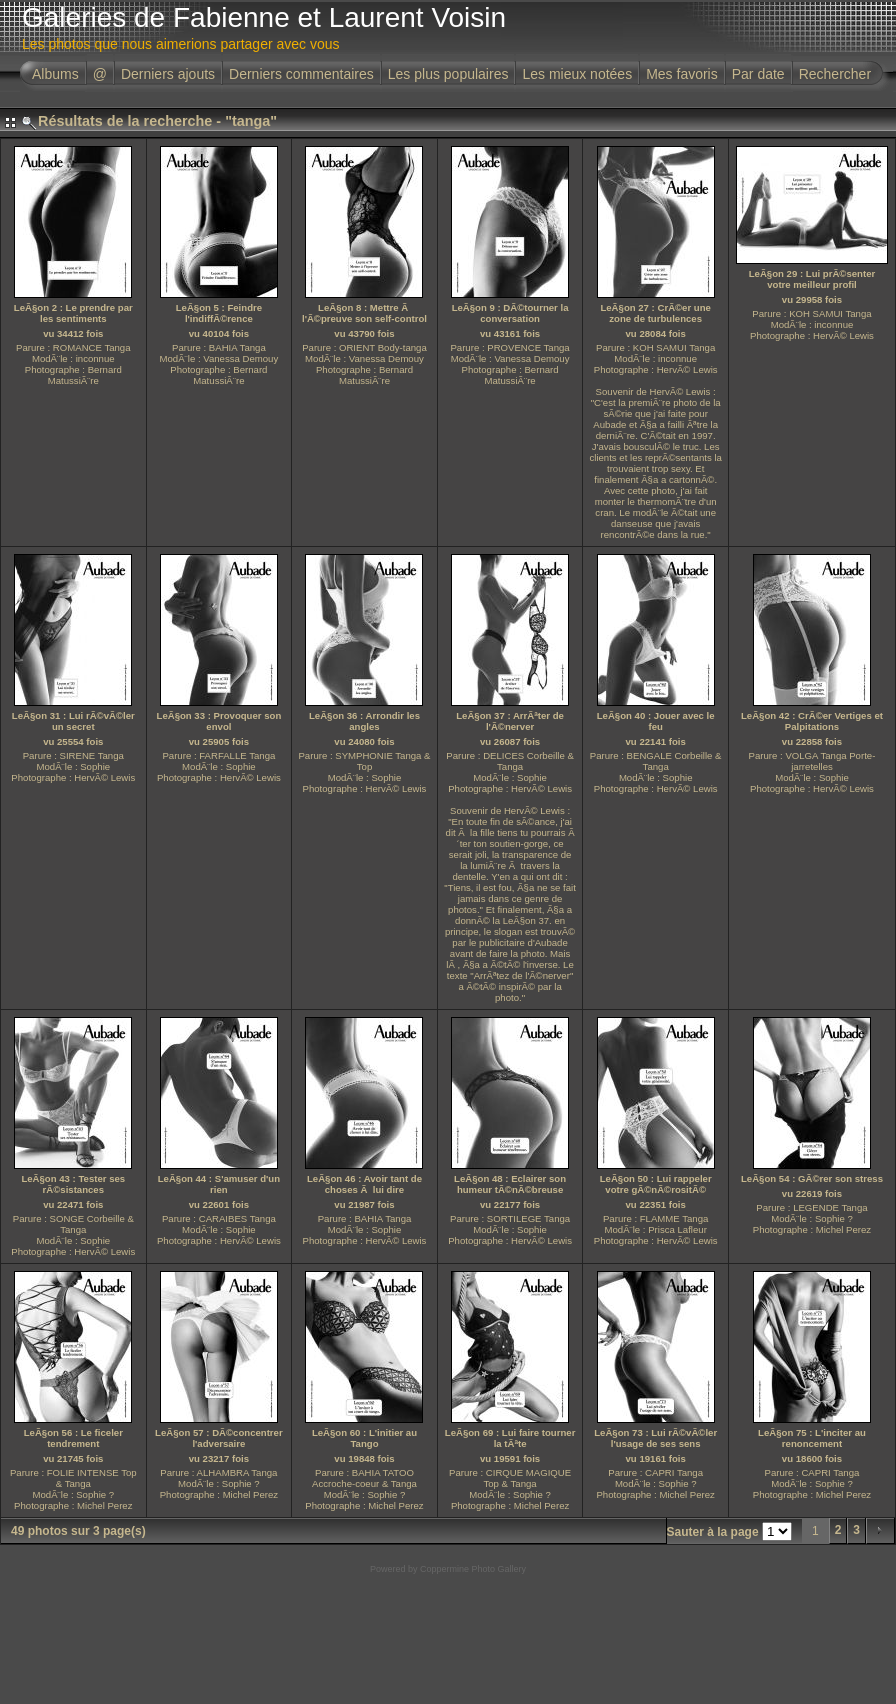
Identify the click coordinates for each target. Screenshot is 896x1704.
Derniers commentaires (301, 74)
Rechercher (835, 74)
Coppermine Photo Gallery (473, 1569)
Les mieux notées (577, 74)
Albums (55, 74)
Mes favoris (682, 74)
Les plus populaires (448, 74)
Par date (758, 74)
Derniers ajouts (168, 74)
